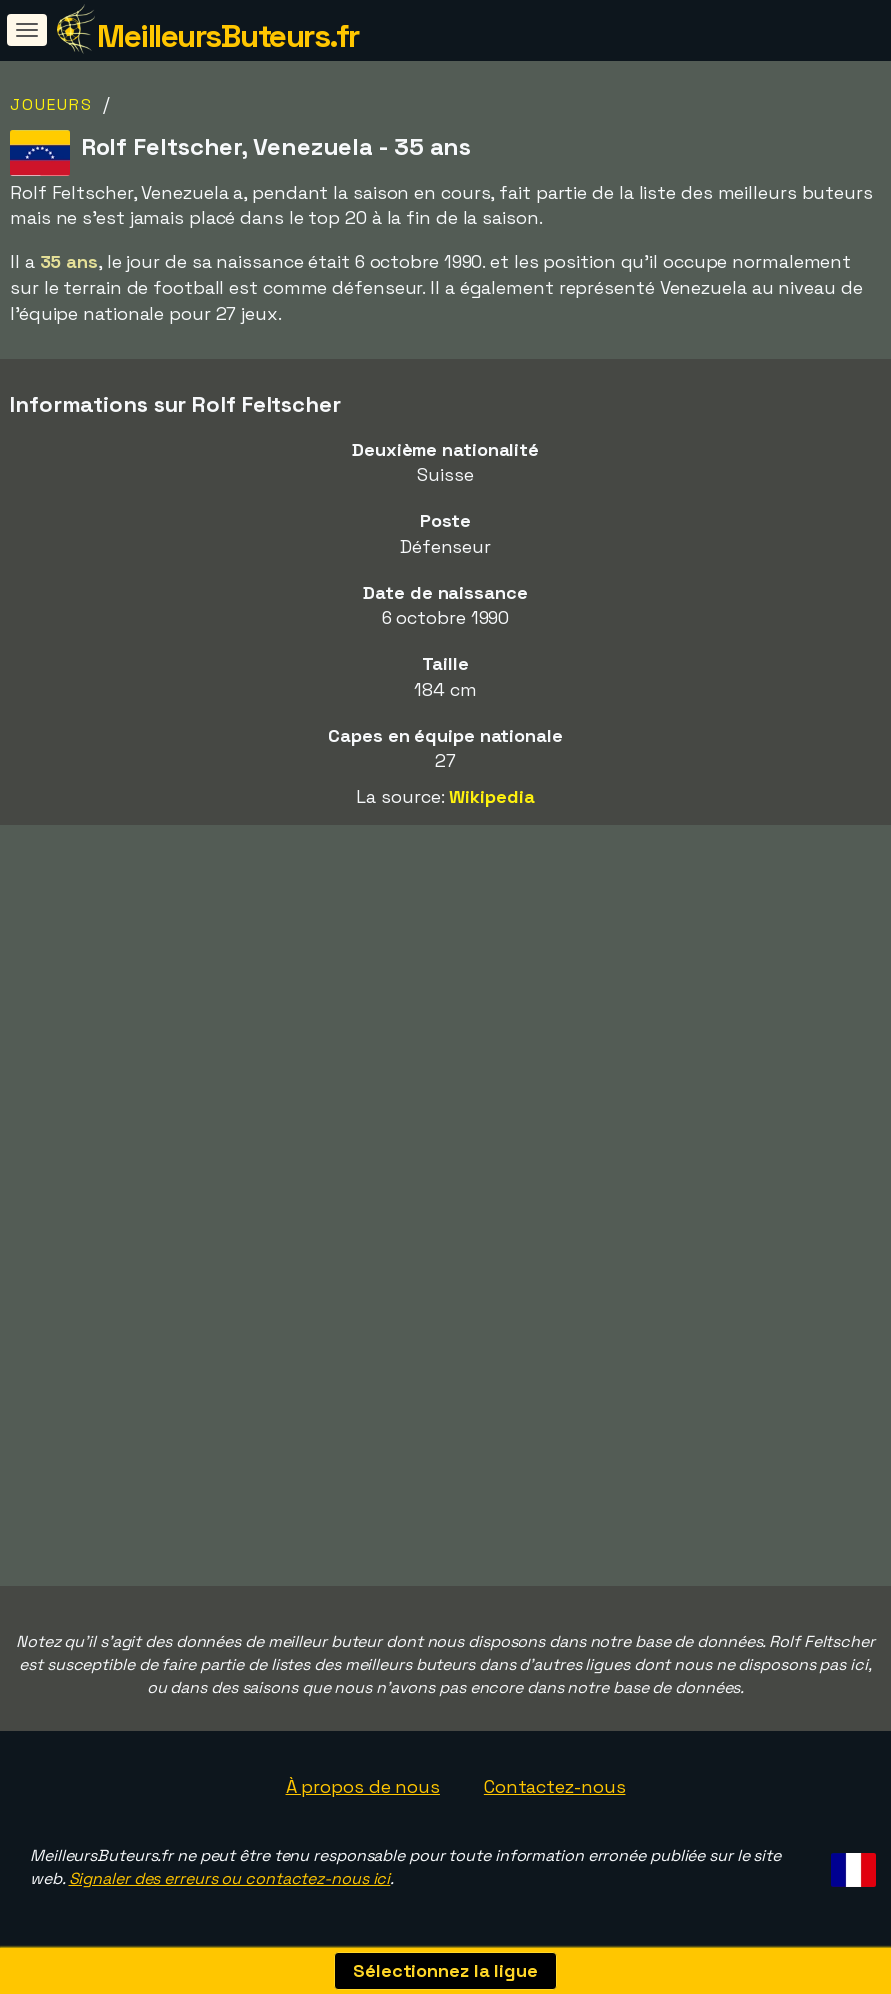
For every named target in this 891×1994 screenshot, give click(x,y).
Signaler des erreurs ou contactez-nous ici (230, 1878)
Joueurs (51, 104)
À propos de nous (363, 1786)
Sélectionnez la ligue (445, 1970)
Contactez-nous (555, 1786)
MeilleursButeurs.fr (228, 36)
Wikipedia (491, 796)
